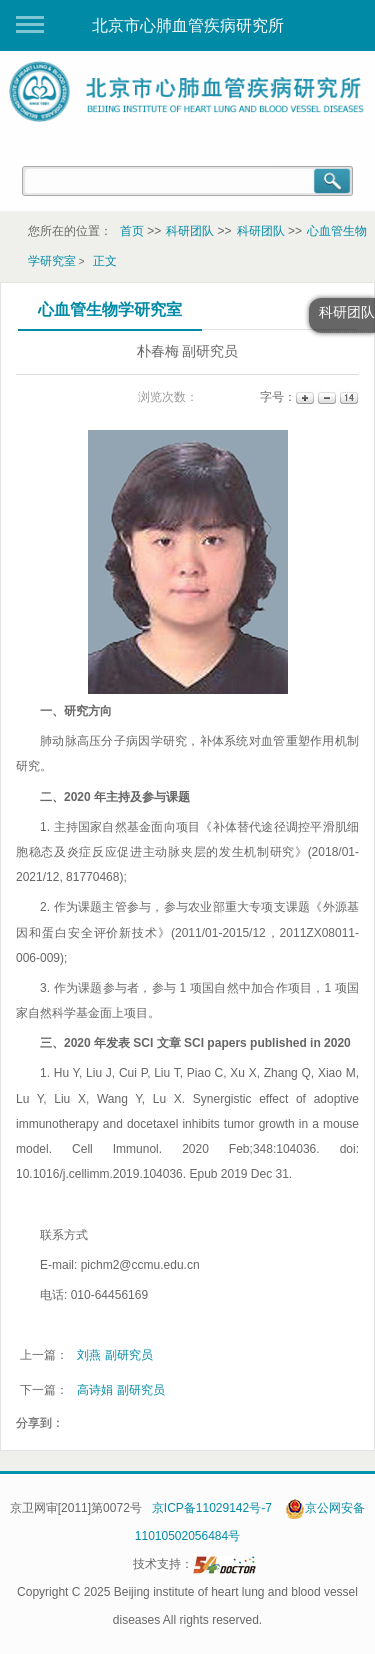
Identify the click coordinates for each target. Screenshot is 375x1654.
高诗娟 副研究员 (120, 1390)
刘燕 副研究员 (114, 1355)
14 (347, 397)
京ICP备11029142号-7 (212, 1508)
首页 (132, 231)
